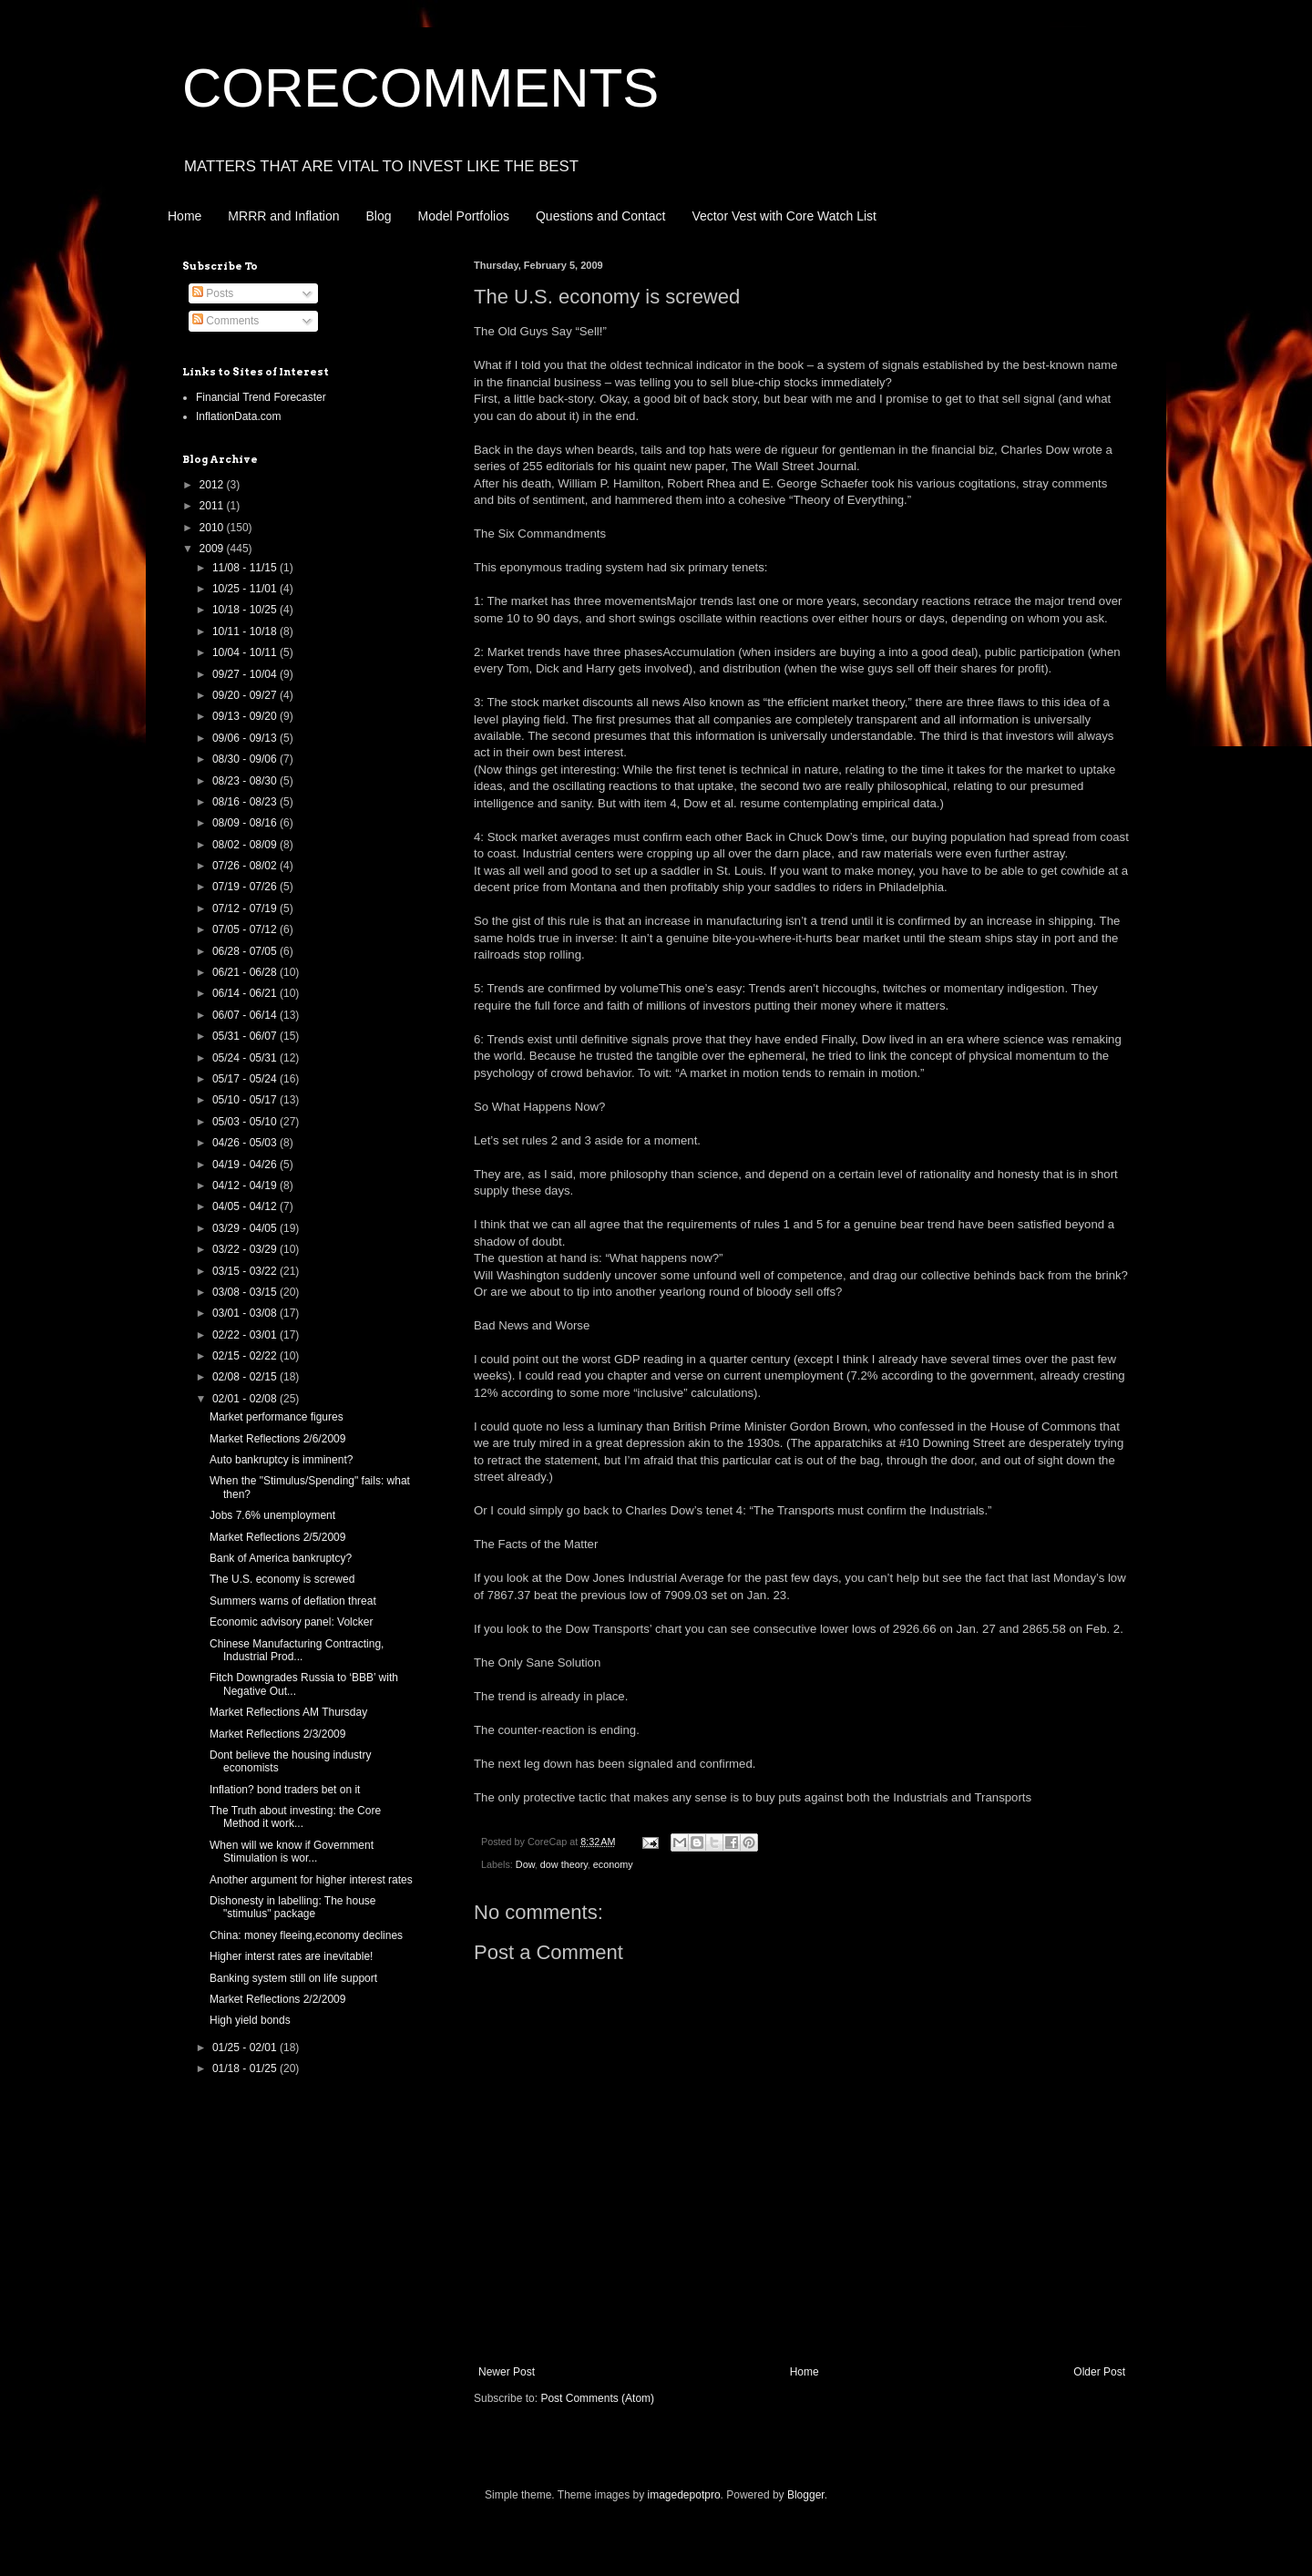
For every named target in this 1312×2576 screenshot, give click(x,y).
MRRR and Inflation (283, 216)
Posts (212, 293)
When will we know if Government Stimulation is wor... (292, 1851)
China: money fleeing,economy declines (306, 1935)
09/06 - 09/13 (246, 738)
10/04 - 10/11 (246, 652)
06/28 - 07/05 (246, 951)
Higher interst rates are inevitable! (291, 1956)
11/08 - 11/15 (246, 567)
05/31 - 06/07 (246, 1036)
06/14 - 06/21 (246, 993)
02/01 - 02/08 (246, 1398)
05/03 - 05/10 (246, 1121)
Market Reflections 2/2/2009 (277, 1999)
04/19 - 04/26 (246, 1164)
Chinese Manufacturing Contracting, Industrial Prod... (297, 1650)
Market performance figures (276, 1417)
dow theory (564, 1864)
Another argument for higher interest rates (311, 1879)
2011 (213, 505)
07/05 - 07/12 (246, 929)
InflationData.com (238, 416)
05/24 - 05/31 (246, 1058)
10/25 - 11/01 (246, 588)
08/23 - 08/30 (246, 781)
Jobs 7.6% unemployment (272, 1515)
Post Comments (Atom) (597, 2398)
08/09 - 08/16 (246, 822)
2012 (213, 484)
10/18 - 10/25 (246, 609)
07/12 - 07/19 (246, 908)
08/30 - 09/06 (246, 759)
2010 (213, 527)
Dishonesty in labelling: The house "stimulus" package (293, 1907)
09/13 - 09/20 (246, 716)
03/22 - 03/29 (246, 1249)
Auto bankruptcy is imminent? (281, 1459)
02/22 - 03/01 (246, 1335)
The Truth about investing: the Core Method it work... (295, 1817)
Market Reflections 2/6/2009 (277, 1438)
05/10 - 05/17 (246, 1099)
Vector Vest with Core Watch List (784, 216)
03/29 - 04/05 (246, 1228)
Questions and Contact (600, 216)
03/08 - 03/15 (246, 1292)
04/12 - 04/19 (246, 1185)
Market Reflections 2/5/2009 (277, 1537)
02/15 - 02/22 (246, 1356)
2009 (213, 548)
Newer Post (506, 2372)
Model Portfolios (463, 216)
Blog (379, 216)
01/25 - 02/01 (246, 2047)
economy (613, 1864)
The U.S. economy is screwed (282, 1579)
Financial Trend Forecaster (261, 397)
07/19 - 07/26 (246, 886)
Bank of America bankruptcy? (281, 1558)
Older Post (1099, 2372)
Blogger (806, 2495)
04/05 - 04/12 (246, 1206)
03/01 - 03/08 (246, 1313)
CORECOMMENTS (420, 87)
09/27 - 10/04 (246, 674)
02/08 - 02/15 (246, 1376)
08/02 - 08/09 (246, 844)
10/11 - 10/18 (246, 631)
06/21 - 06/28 (246, 972)
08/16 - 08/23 (246, 801)
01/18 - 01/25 (246, 2068)
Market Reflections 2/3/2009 (277, 1734)
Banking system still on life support (293, 1978)
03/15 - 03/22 (246, 1271)
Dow (525, 1864)
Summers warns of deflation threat (293, 1601)
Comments (225, 320)
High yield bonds (250, 2020)
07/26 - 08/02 (246, 865)
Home (184, 216)
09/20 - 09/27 (246, 695)
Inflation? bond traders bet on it (285, 1789)
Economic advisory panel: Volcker (291, 1622)
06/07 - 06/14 (246, 1015)
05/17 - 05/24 (246, 1078)
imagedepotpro (684, 2495)
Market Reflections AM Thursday (288, 1712)
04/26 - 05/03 (246, 1142)
